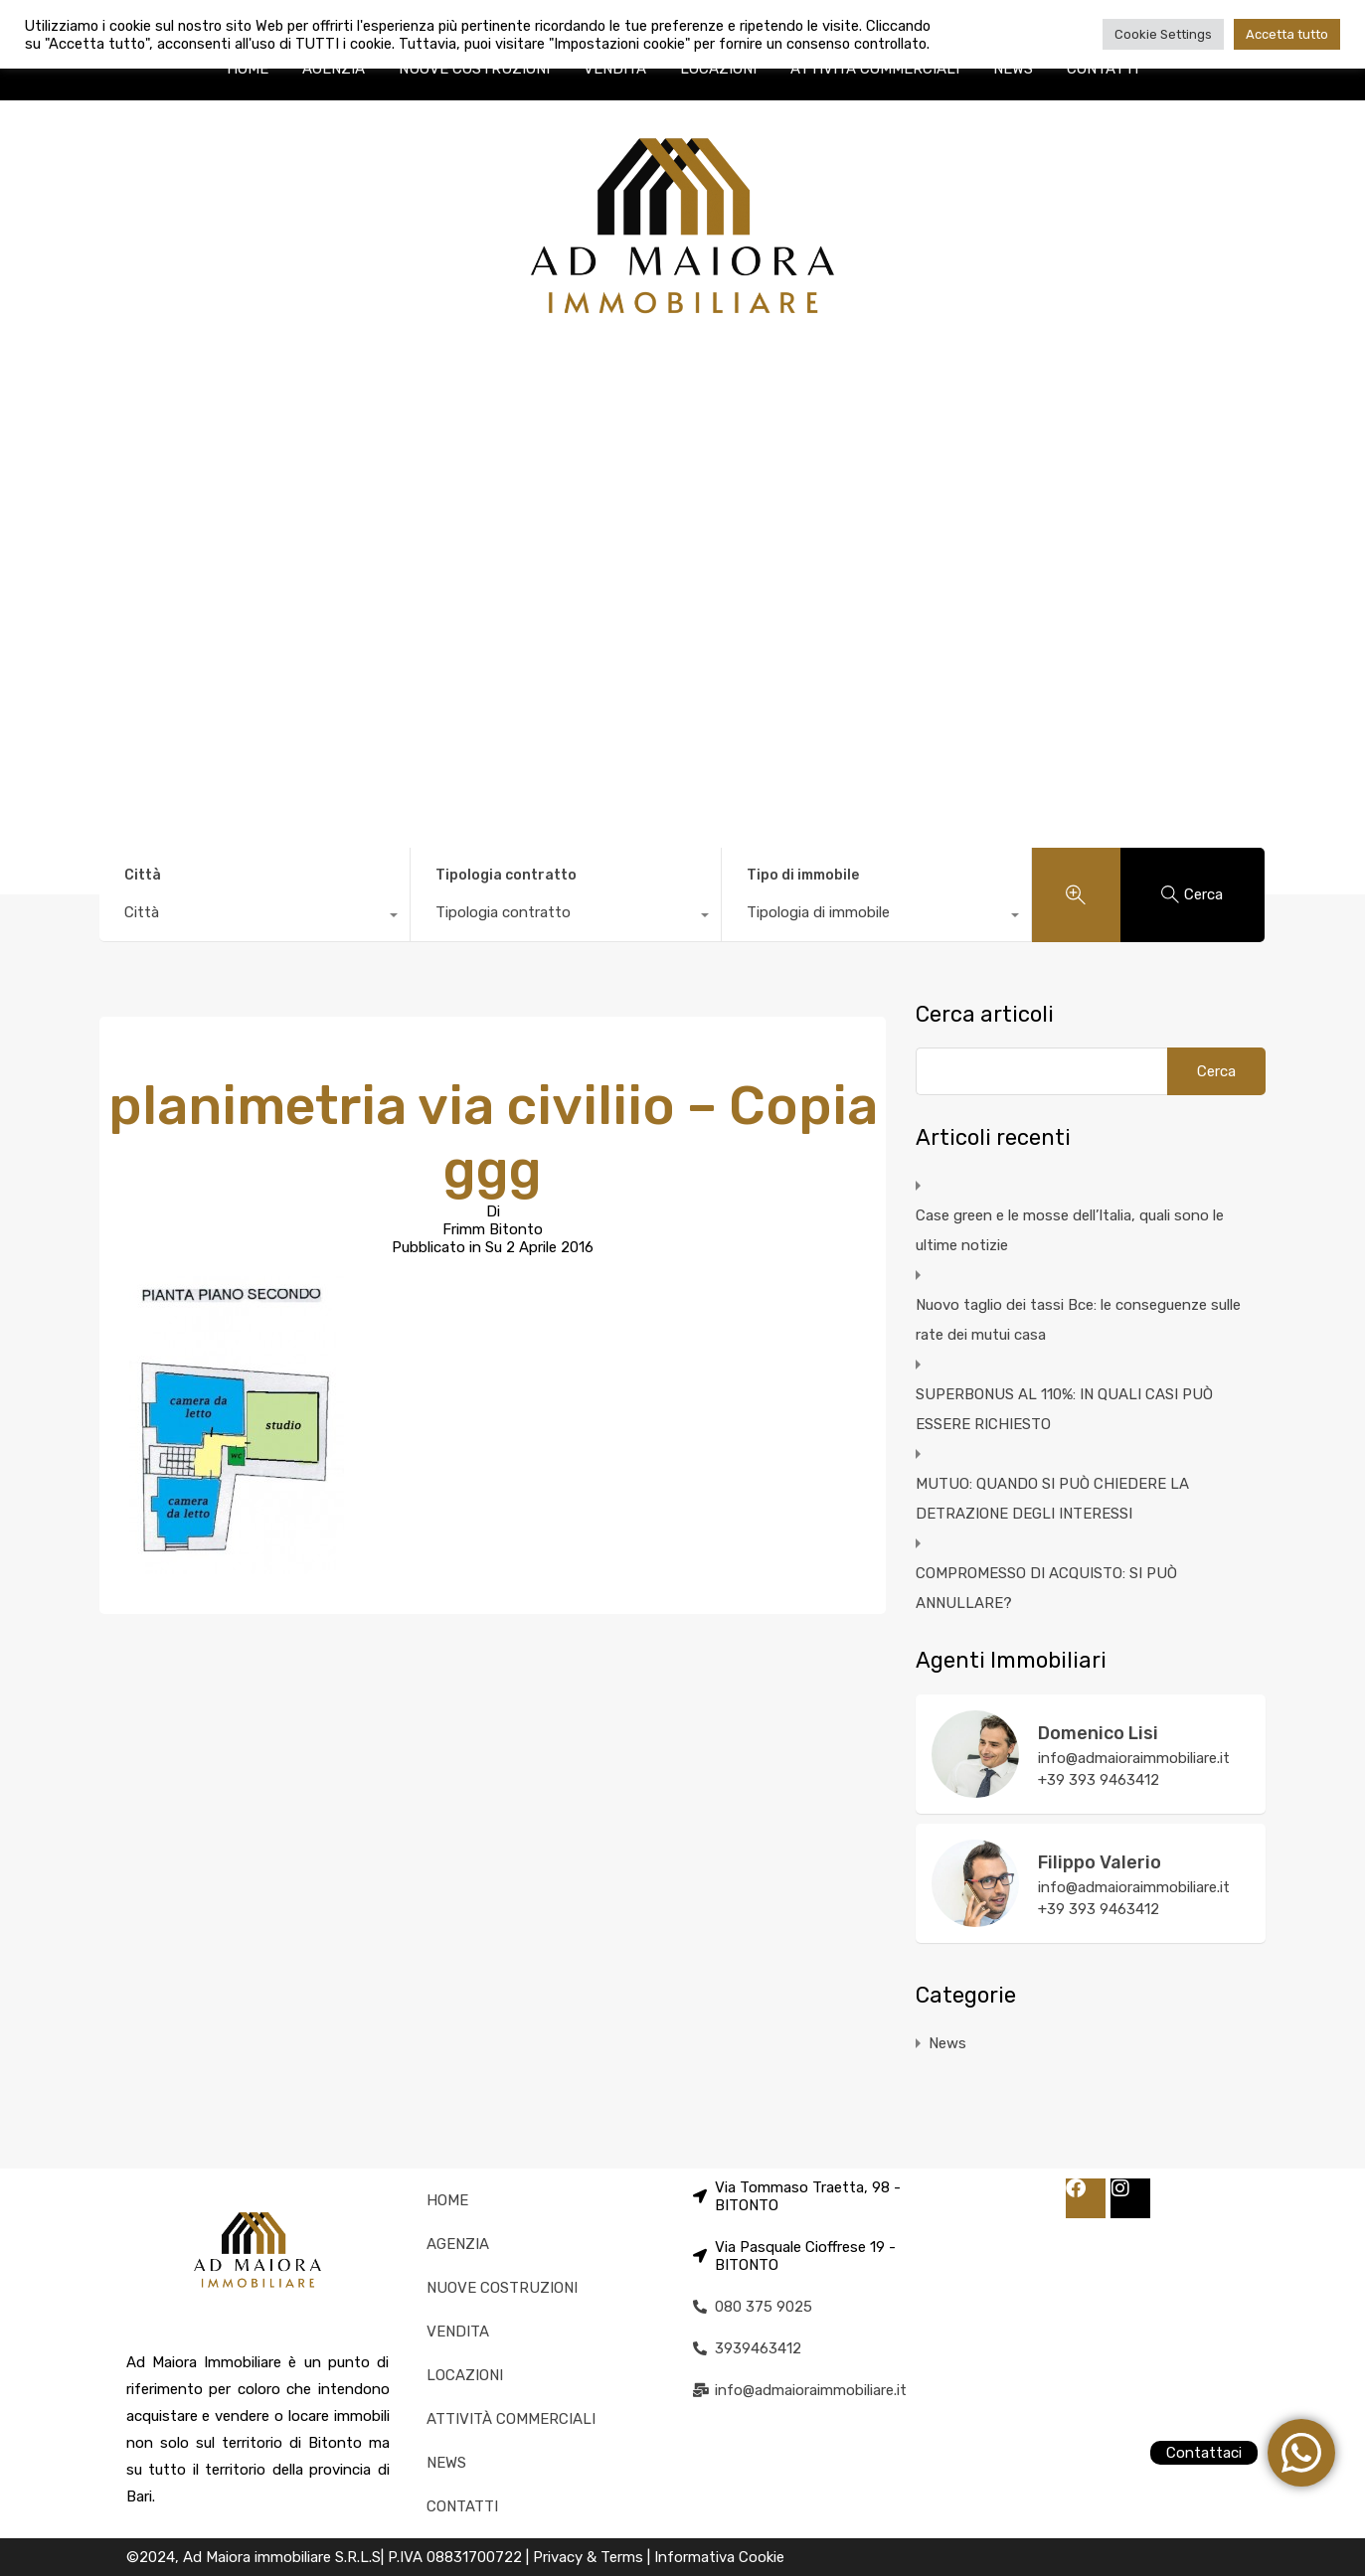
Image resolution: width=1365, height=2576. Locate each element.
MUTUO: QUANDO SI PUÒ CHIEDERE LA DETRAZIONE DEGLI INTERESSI (1052, 1499)
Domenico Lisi (1098, 1733)
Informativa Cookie (719, 2557)
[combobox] (254, 917)
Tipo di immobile (803, 875)
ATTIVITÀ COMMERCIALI (874, 69)
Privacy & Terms (590, 2557)
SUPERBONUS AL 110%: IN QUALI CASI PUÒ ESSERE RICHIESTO (1064, 1409)
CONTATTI (1102, 69)
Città (142, 875)
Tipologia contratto (506, 875)
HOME (247, 69)
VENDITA (615, 69)
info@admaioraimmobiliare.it (1134, 1758)
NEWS (1013, 69)
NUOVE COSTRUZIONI (474, 69)
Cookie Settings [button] (1163, 34)
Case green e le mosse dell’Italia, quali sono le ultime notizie (1070, 1230)
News (947, 2043)
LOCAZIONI (718, 69)
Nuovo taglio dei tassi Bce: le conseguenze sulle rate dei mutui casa (1078, 1320)
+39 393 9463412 (1098, 1780)
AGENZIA (333, 69)
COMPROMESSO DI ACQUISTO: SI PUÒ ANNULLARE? (1046, 1588)
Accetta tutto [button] (1287, 34)
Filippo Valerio (1099, 1862)
